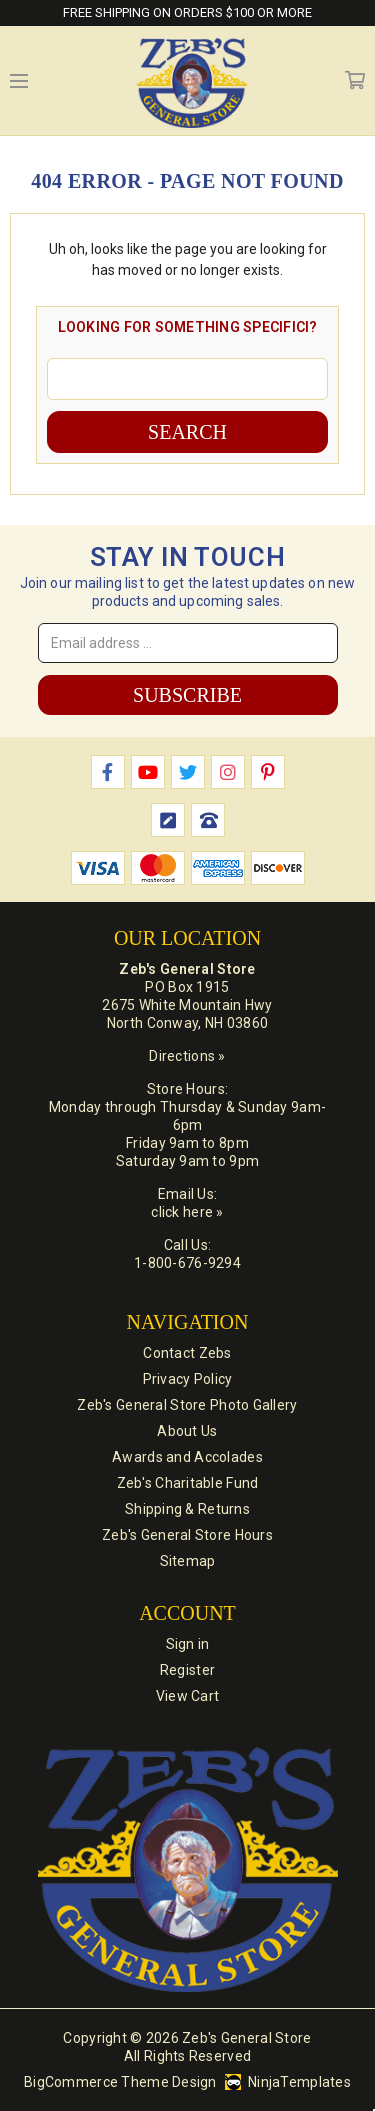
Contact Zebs (187, 1353)
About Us (187, 1431)
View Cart (188, 1696)
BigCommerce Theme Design (120, 2082)
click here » (187, 1212)
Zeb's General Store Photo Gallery (187, 1405)
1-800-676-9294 (187, 1263)
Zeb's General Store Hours (187, 1535)
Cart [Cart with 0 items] (355, 81)
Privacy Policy (188, 1379)
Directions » (187, 1056)
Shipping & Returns (187, 1509)
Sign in (188, 1644)
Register (187, 1670)
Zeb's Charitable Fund (188, 1483)
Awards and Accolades (187, 1457)
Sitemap (188, 1561)
